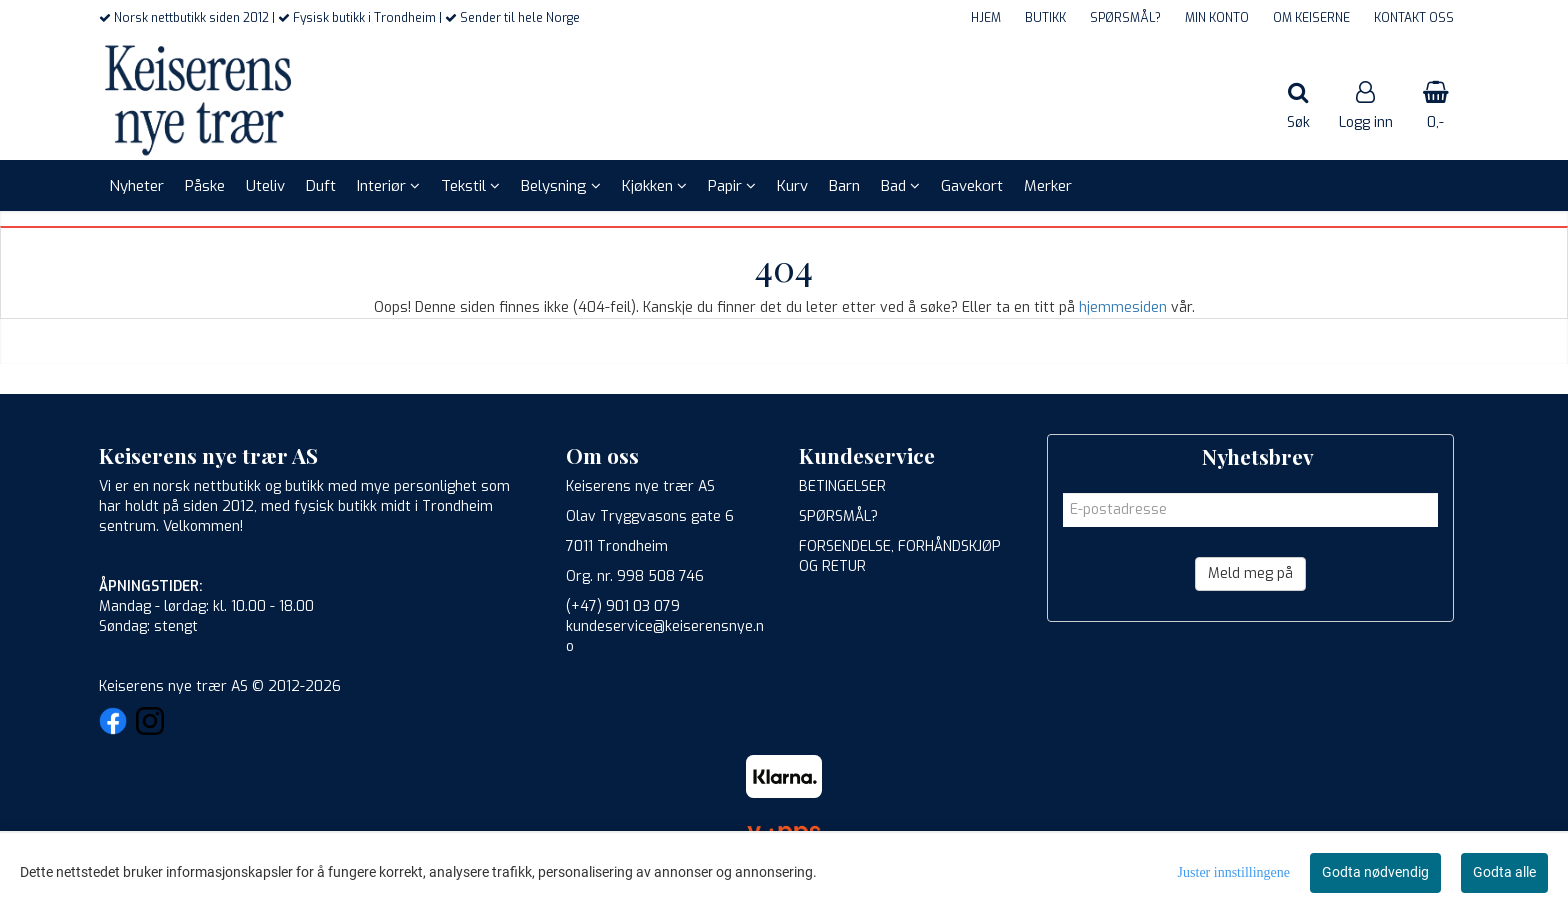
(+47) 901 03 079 (623, 606)
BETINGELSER (842, 486)
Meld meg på (1250, 573)
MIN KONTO (1217, 18)
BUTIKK (1045, 18)
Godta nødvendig (1375, 872)
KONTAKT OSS (1414, 18)
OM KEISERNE (1311, 18)
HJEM (986, 18)
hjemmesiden (1123, 307)
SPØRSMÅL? (1125, 18)
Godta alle (1504, 872)
